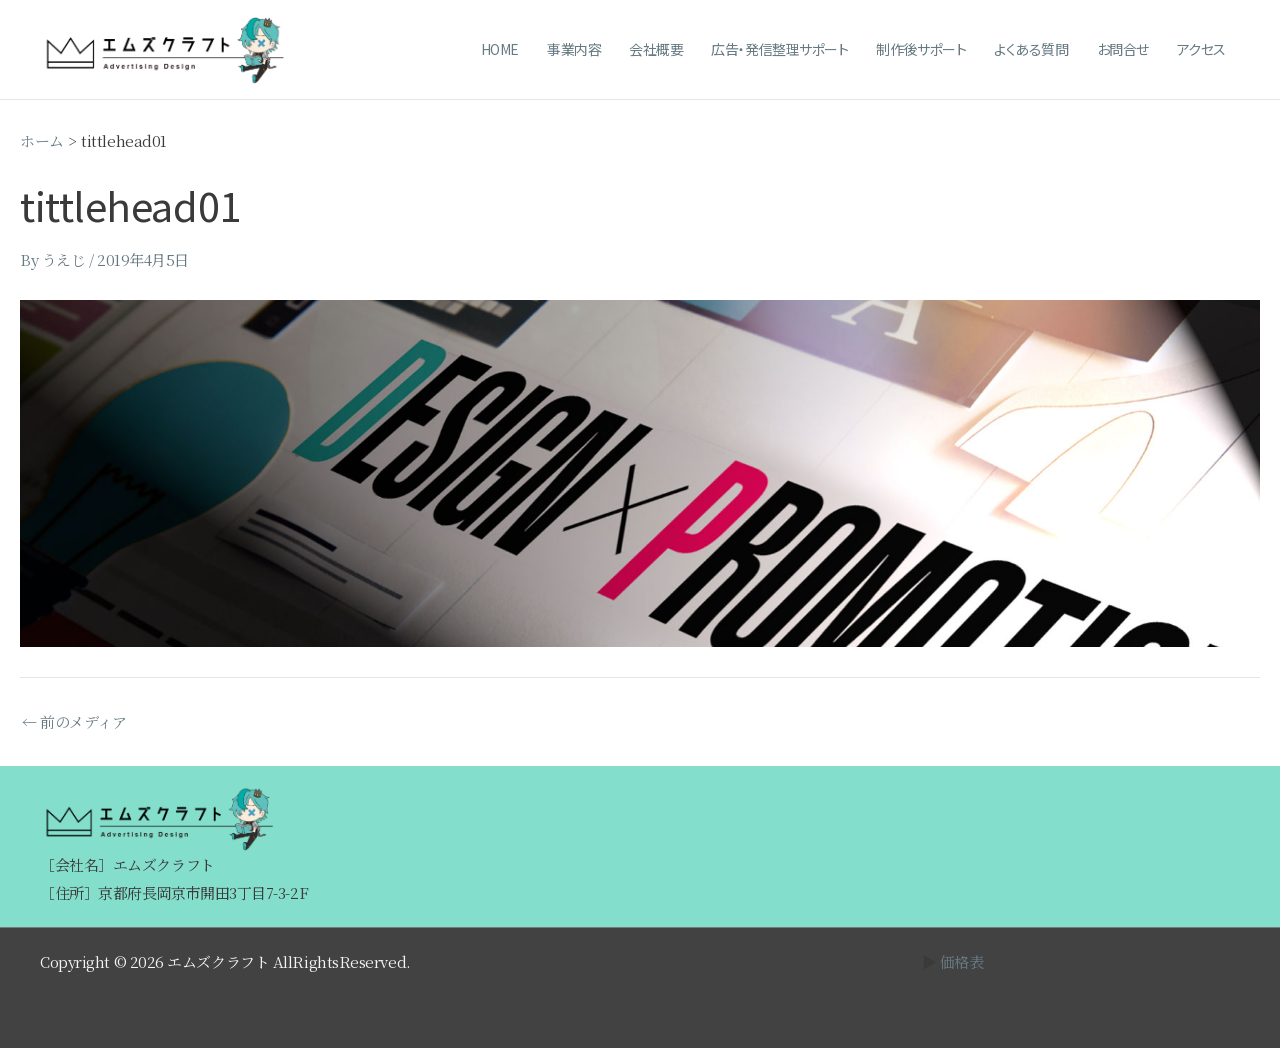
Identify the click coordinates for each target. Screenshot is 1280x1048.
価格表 (962, 961)
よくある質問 (1031, 49)
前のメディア (74, 721)
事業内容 (574, 49)
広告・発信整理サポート (779, 49)
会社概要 (656, 49)
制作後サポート (921, 49)
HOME (500, 49)
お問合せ (1123, 49)
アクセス (1201, 49)
